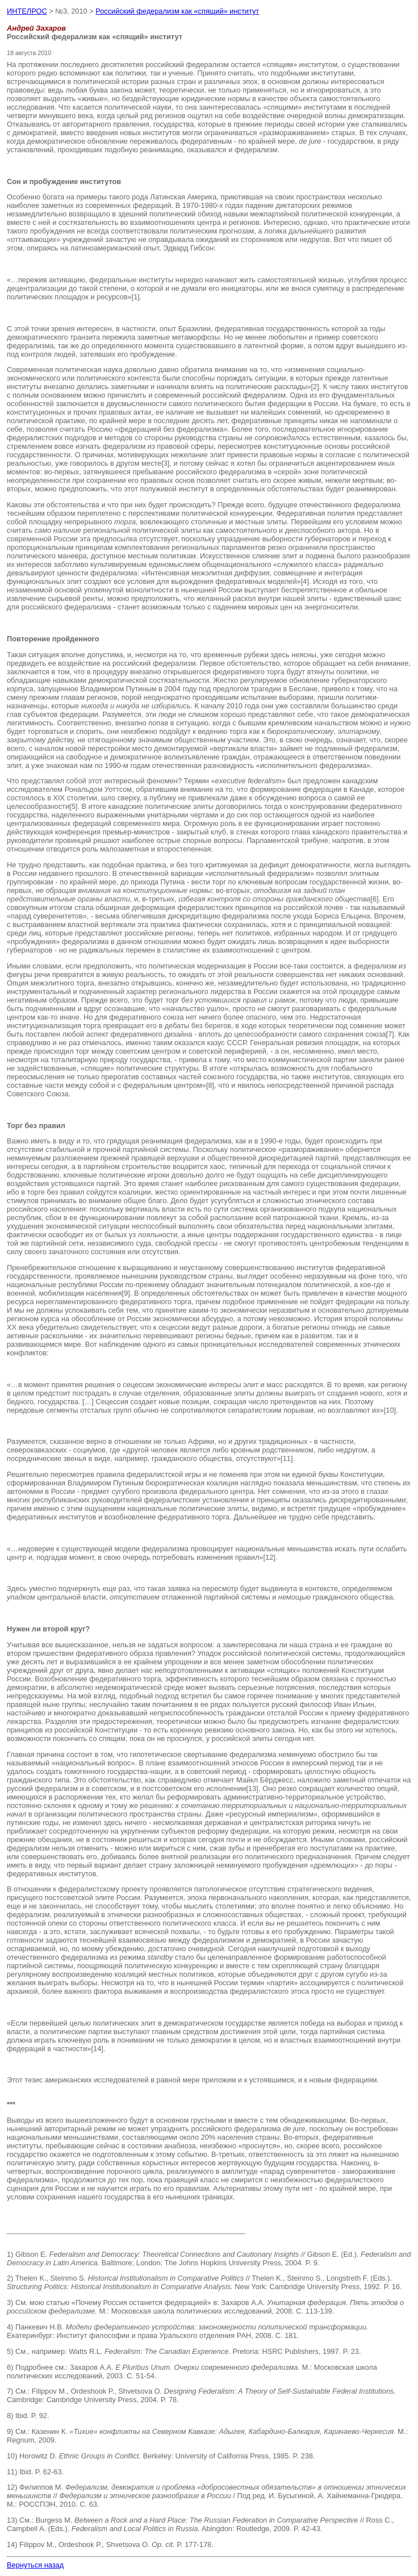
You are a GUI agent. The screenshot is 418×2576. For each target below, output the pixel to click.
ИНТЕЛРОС (27, 11)
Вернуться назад (35, 2565)
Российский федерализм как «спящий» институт (177, 11)
